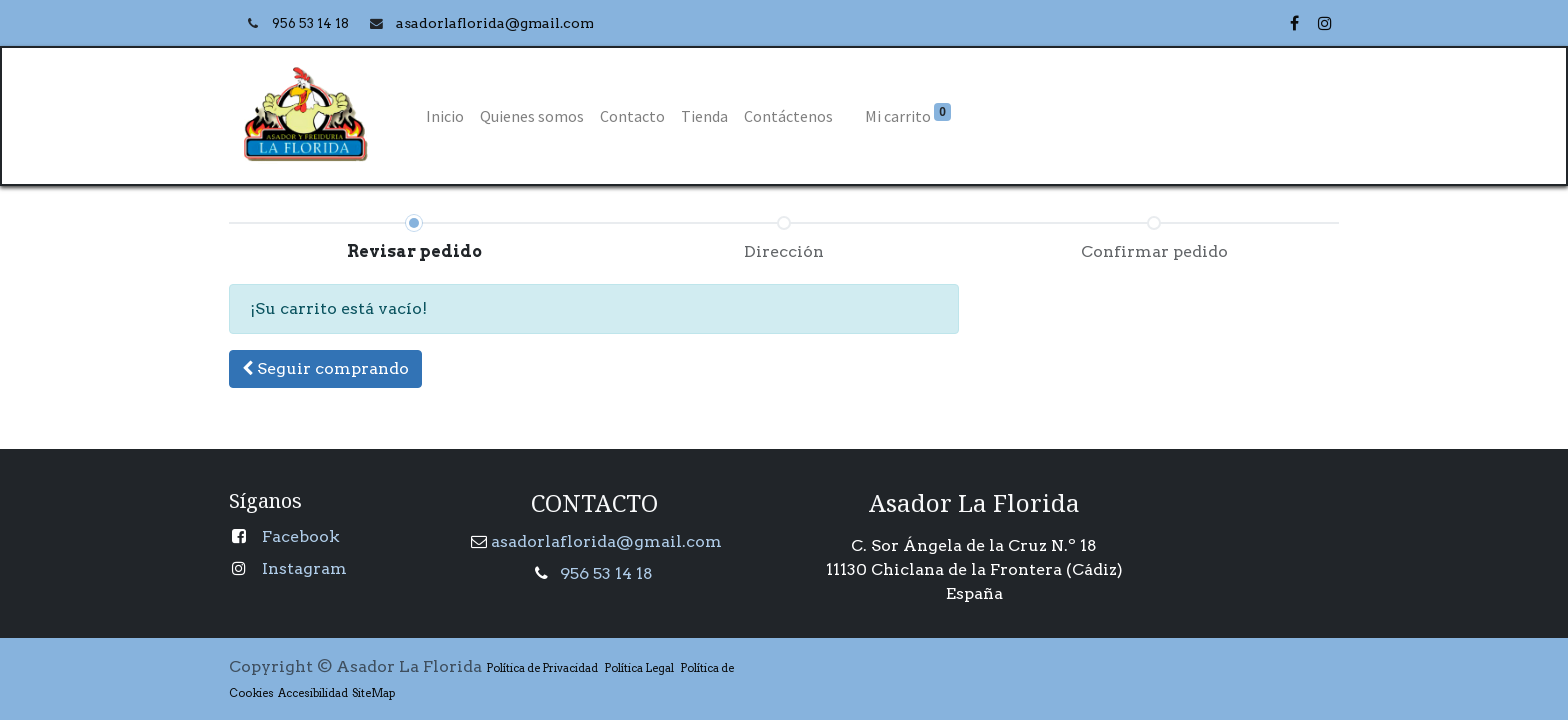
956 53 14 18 (312, 23)
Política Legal (639, 668)
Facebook (301, 536)
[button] (325, 369)
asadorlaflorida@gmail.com (606, 541)
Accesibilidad (311, 693)
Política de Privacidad (542, 668)
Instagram (304, 568)
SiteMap (371, 693)
